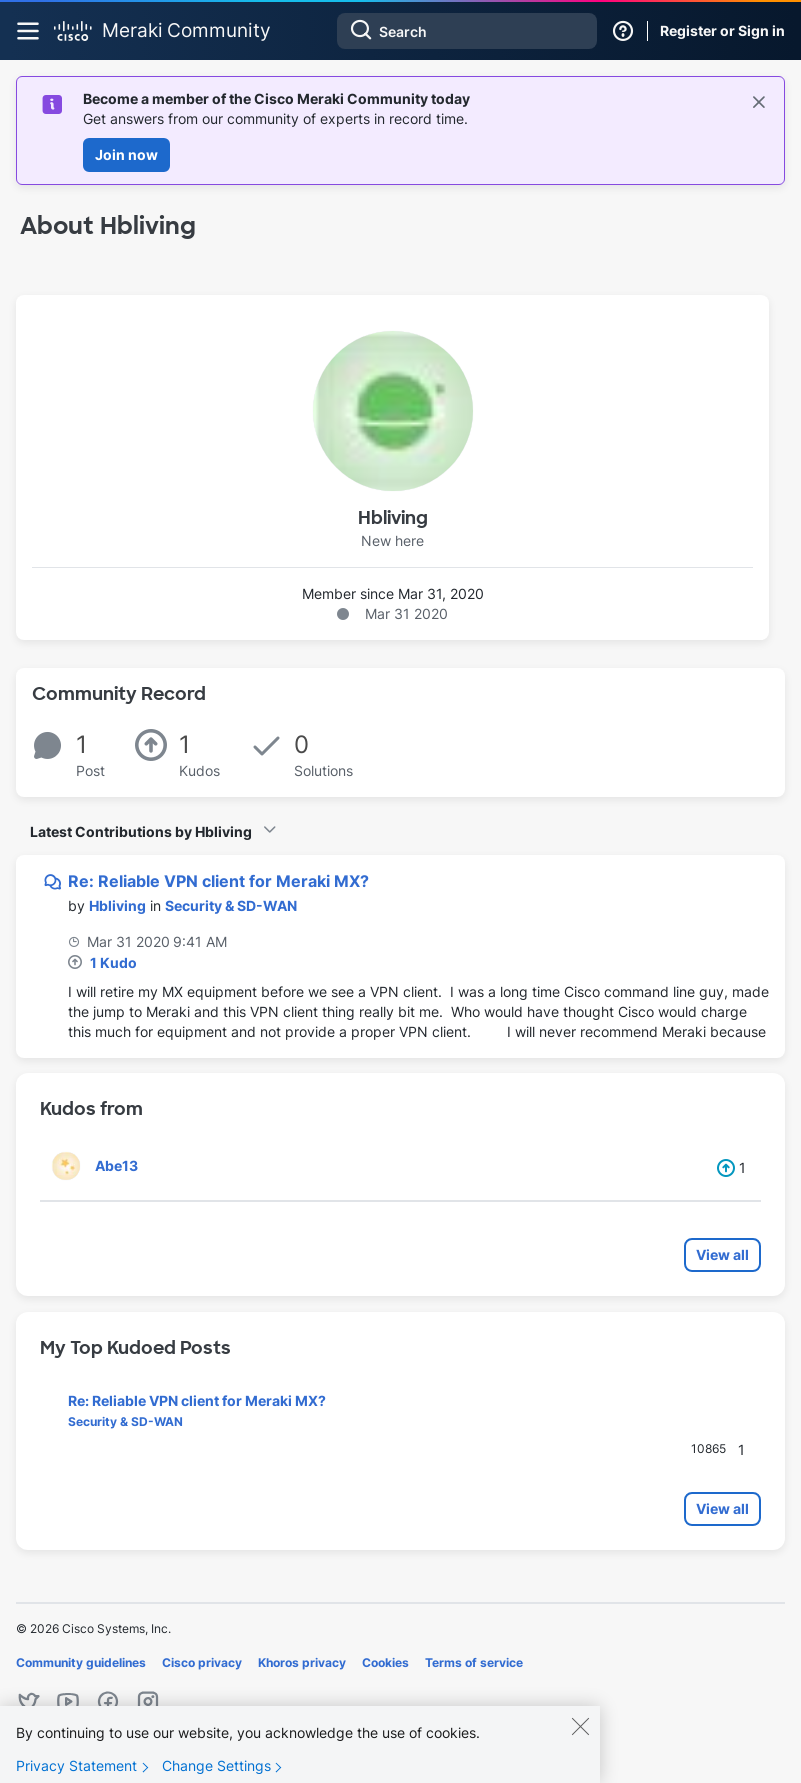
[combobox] (467, 31)
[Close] (580, 1735)
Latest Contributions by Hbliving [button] (141, 831)
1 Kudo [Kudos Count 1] (113, 962)
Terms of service (474, 1662)
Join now (126, 154)
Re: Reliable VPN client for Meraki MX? (218, 881)
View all (722, 1254)
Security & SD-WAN (231, 905)
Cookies (385, 1662)
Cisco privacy (202, 1662)
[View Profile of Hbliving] (117, 905)
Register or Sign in (722, 30)
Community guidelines (81, 1662)
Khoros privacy (302, 1662)
